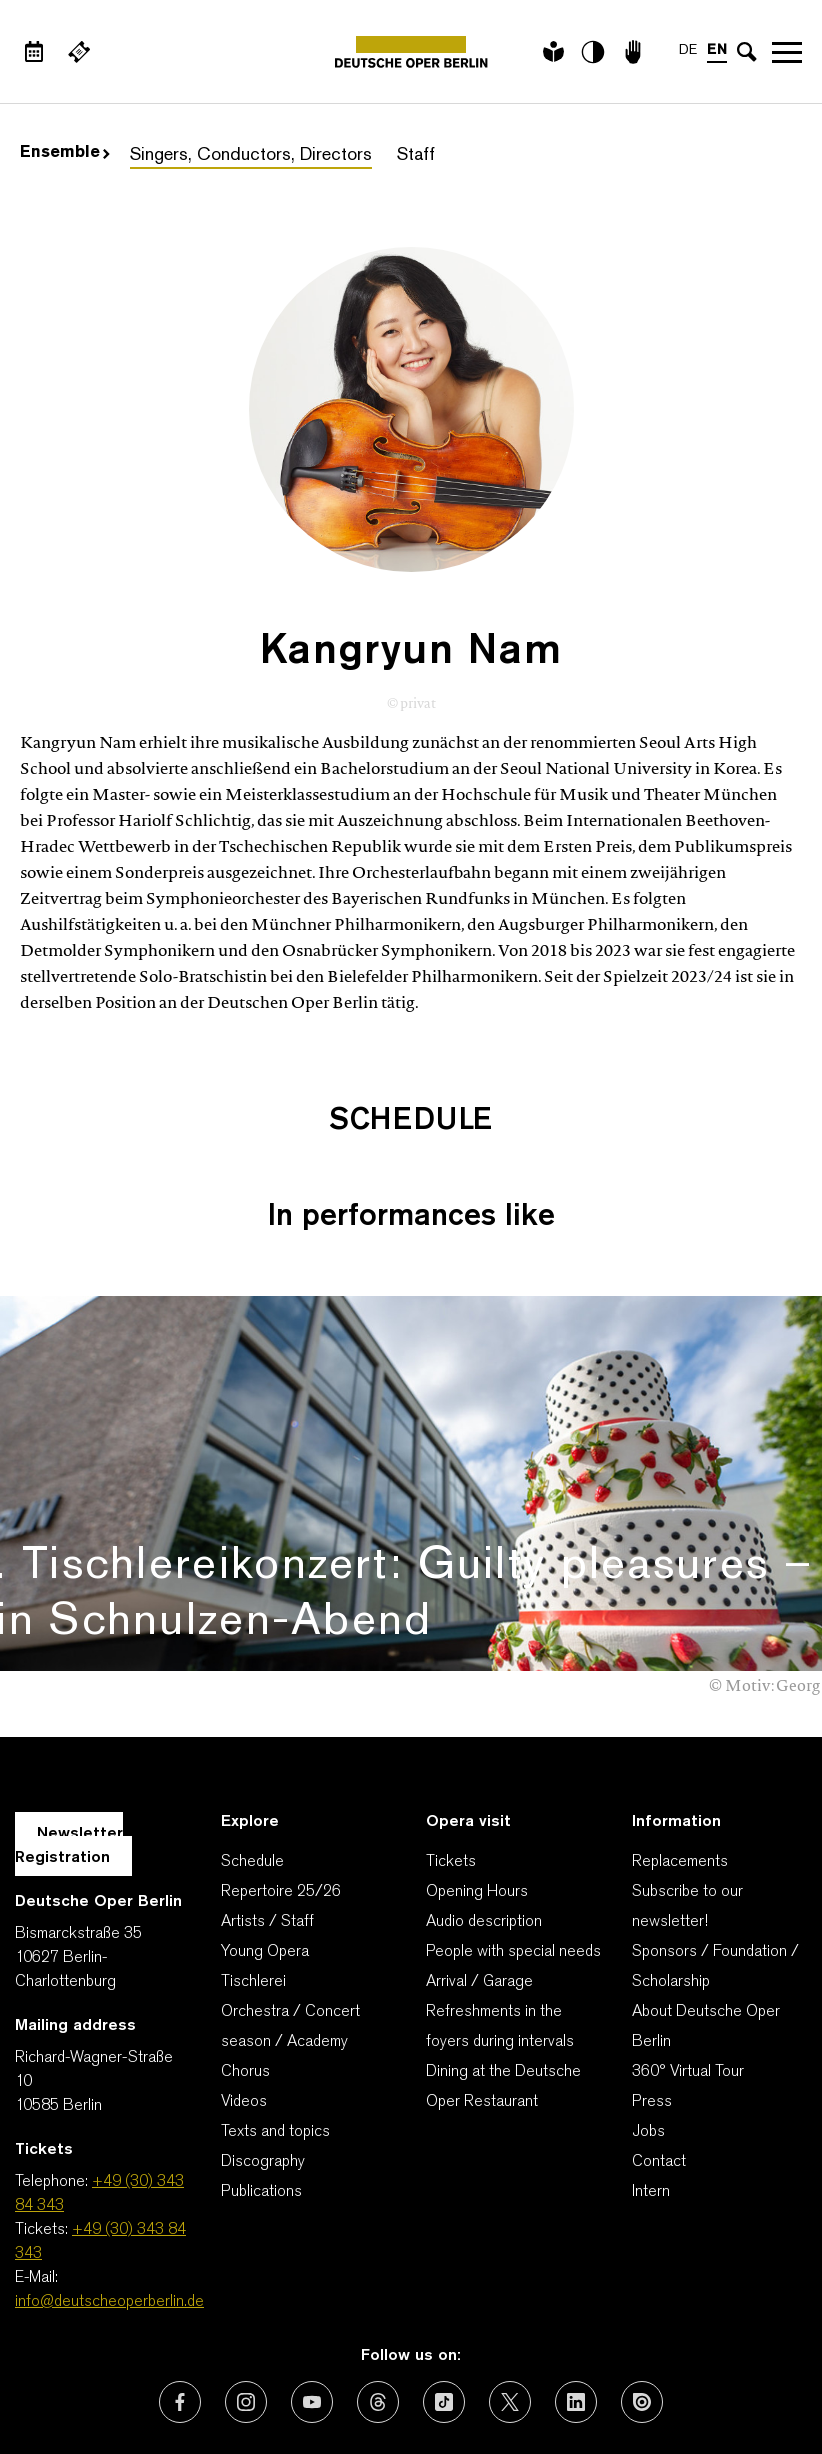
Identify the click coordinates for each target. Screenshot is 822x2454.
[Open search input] (747, 52)
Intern (651, 2067)
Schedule (252, 1737)
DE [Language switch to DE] (688, 50)
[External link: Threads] (378, 2277)
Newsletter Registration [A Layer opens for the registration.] (69, 1721)
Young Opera (265, 1827)
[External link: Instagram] (246, 2277)
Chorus (245, 1947)
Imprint (410, 2374)
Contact (659, 2037)
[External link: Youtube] (312, 2277)
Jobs (648, 2007)
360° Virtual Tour (688, 1947)
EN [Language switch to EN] (717, 50)
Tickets (451, 1737)
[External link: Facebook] (180, 2277)
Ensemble (65, 153)
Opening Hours (477, 1767)
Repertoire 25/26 (281, 1767)
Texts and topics (275, 2007)
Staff (416, 155)
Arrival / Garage (479, 1857)
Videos (244, 1977)
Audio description (484, 1797)
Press (652, 1977)
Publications (261, 2067)
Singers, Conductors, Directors (251, 155)
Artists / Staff (267, 1797)
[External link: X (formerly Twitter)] (510, 2277)
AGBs (135, 2374)
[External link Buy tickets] (79, 52)
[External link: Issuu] (642, 2277)
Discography (263, 2037)
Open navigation (787, 52)
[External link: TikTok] (444, 2277)
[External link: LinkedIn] (576, 2277)
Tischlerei (253, 1857)
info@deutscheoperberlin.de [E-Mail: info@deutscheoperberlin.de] (109, 2177)
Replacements (680, 1737)
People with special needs (513, 1827)
